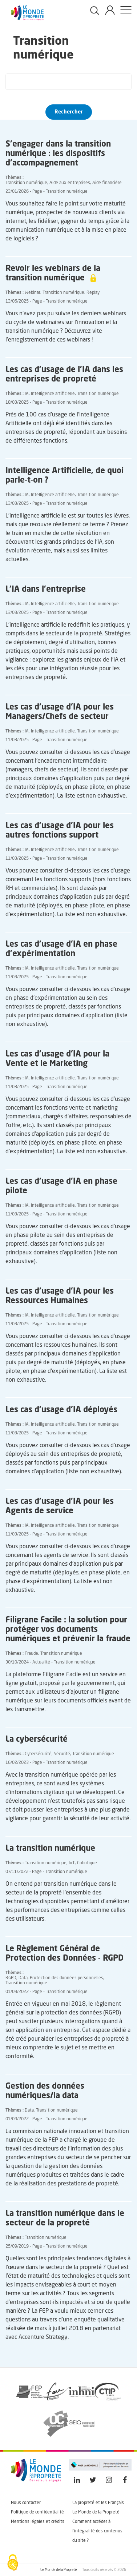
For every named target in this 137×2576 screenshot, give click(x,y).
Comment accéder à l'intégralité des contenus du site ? (97, 2531)
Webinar (32, 293)
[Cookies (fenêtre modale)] (12, 2563)
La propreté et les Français (98, 2503)
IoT (72, 1863)
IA (27, 394)
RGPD (10, 1978)
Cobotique (87, 1863)
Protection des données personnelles (66, 1978)
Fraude (31, 1654)
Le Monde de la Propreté (96, 2512)
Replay (93, 293)
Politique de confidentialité (37, 2512)
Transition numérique (26, 183)
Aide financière (107, 183)
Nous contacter (26, 2503)
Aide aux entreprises (69, 183)
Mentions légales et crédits (37, 2522)
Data (23, 1978)
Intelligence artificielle (53, 394)
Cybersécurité (38, 1754)
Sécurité (62, 1754)
